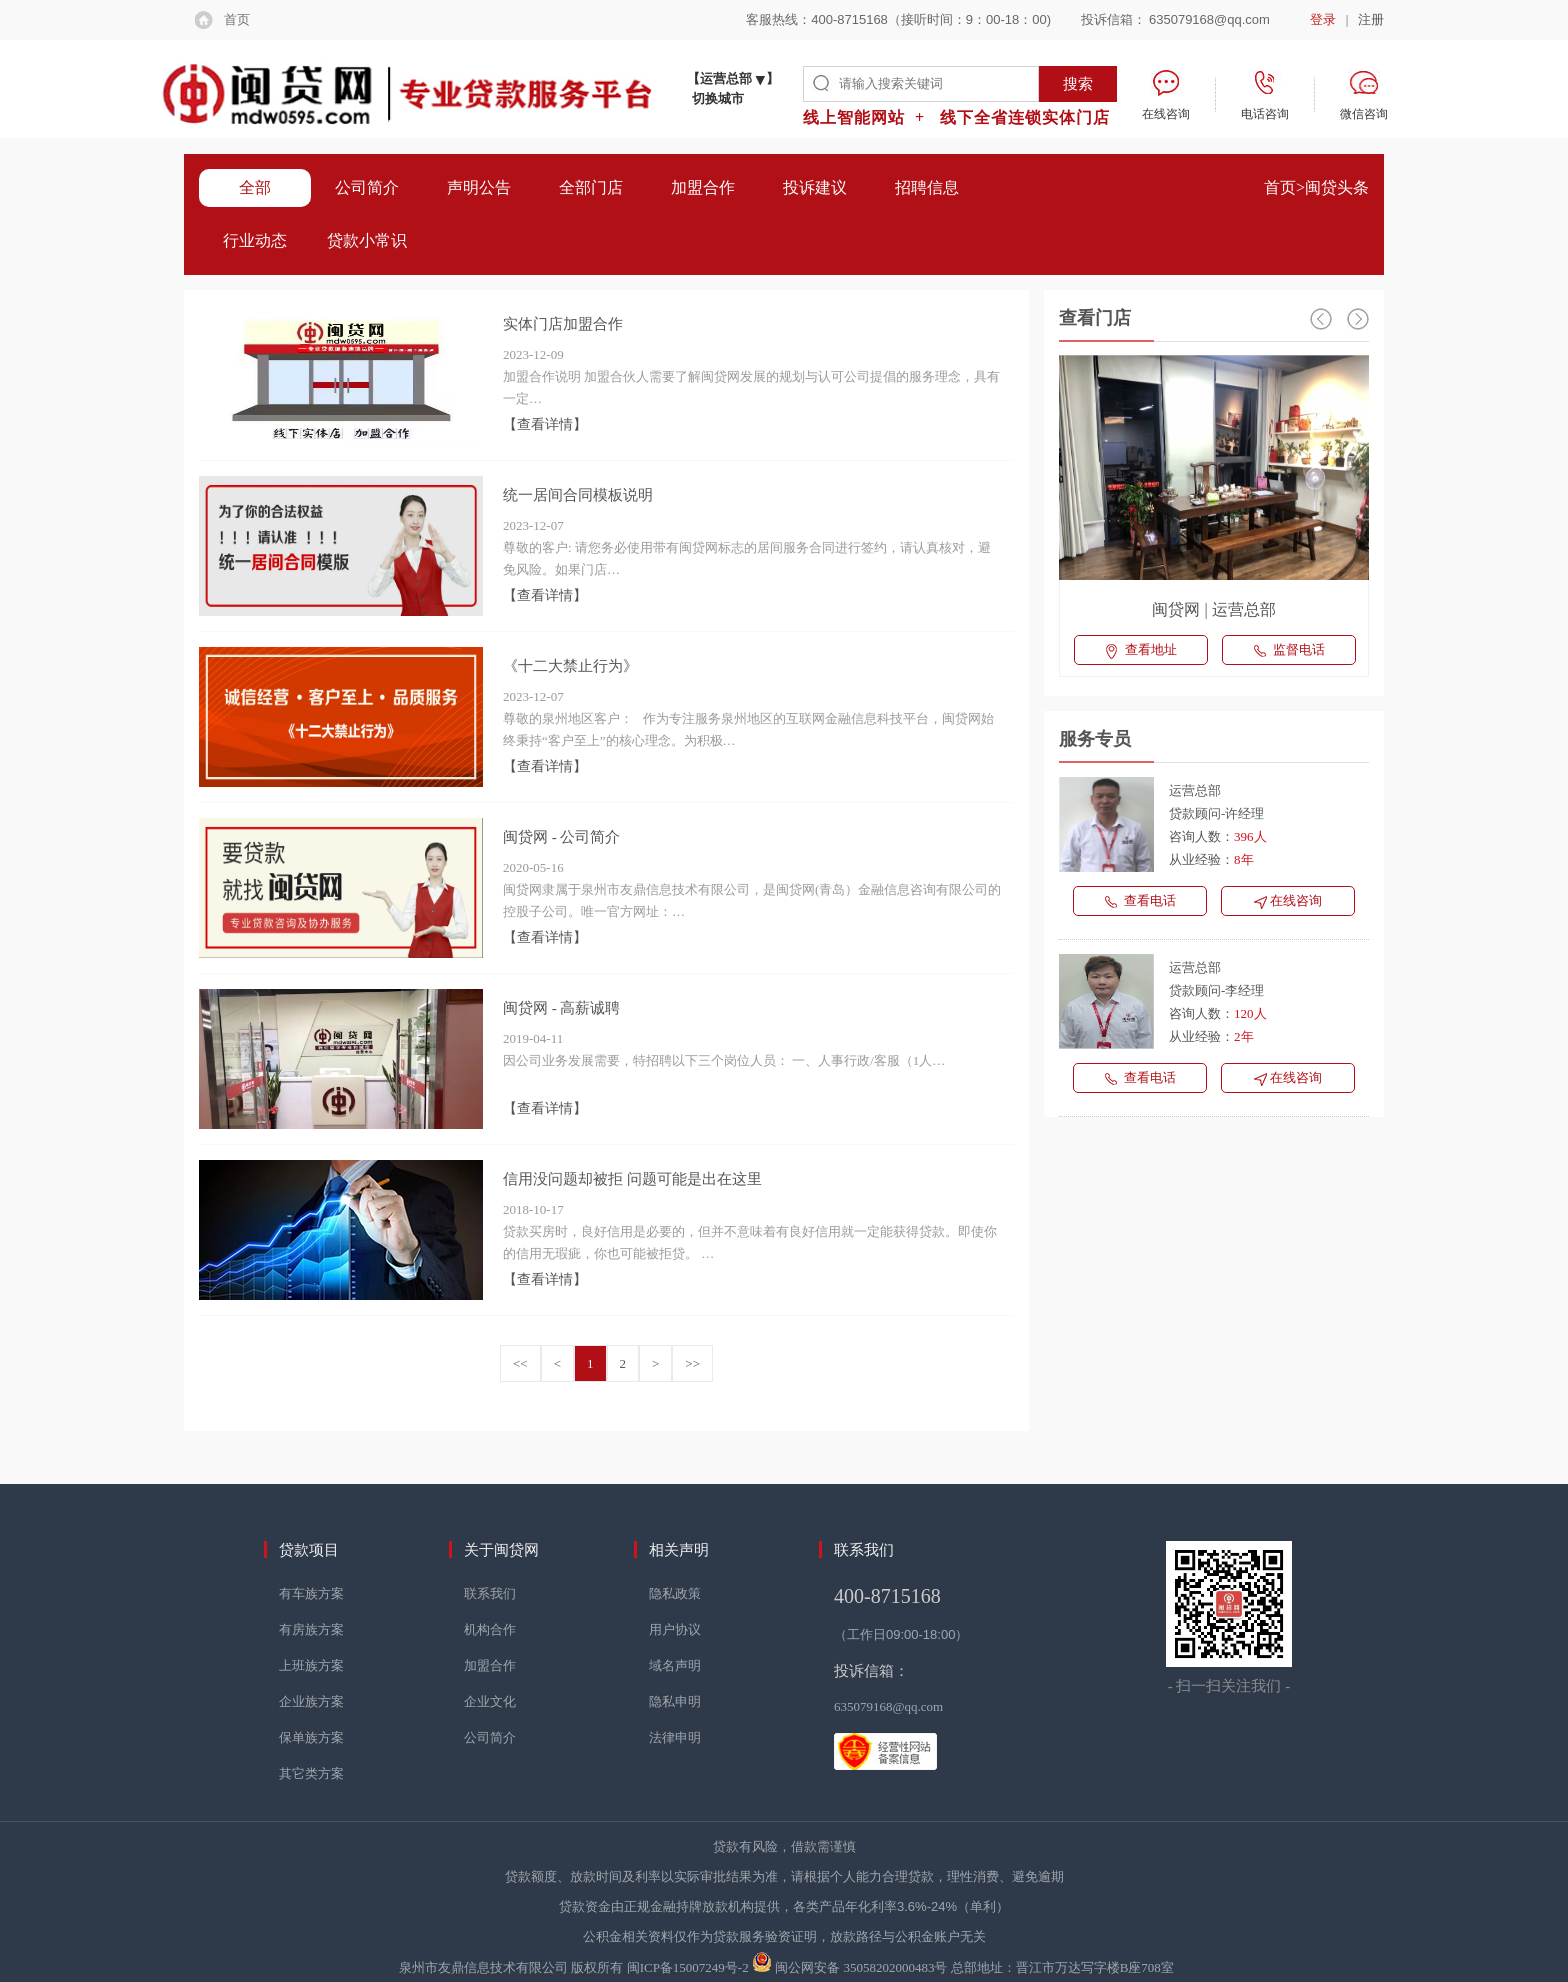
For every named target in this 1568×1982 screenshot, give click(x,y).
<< (520, 1363)
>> (692, 1363)
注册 (1371, 19)
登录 (1323, 19)
